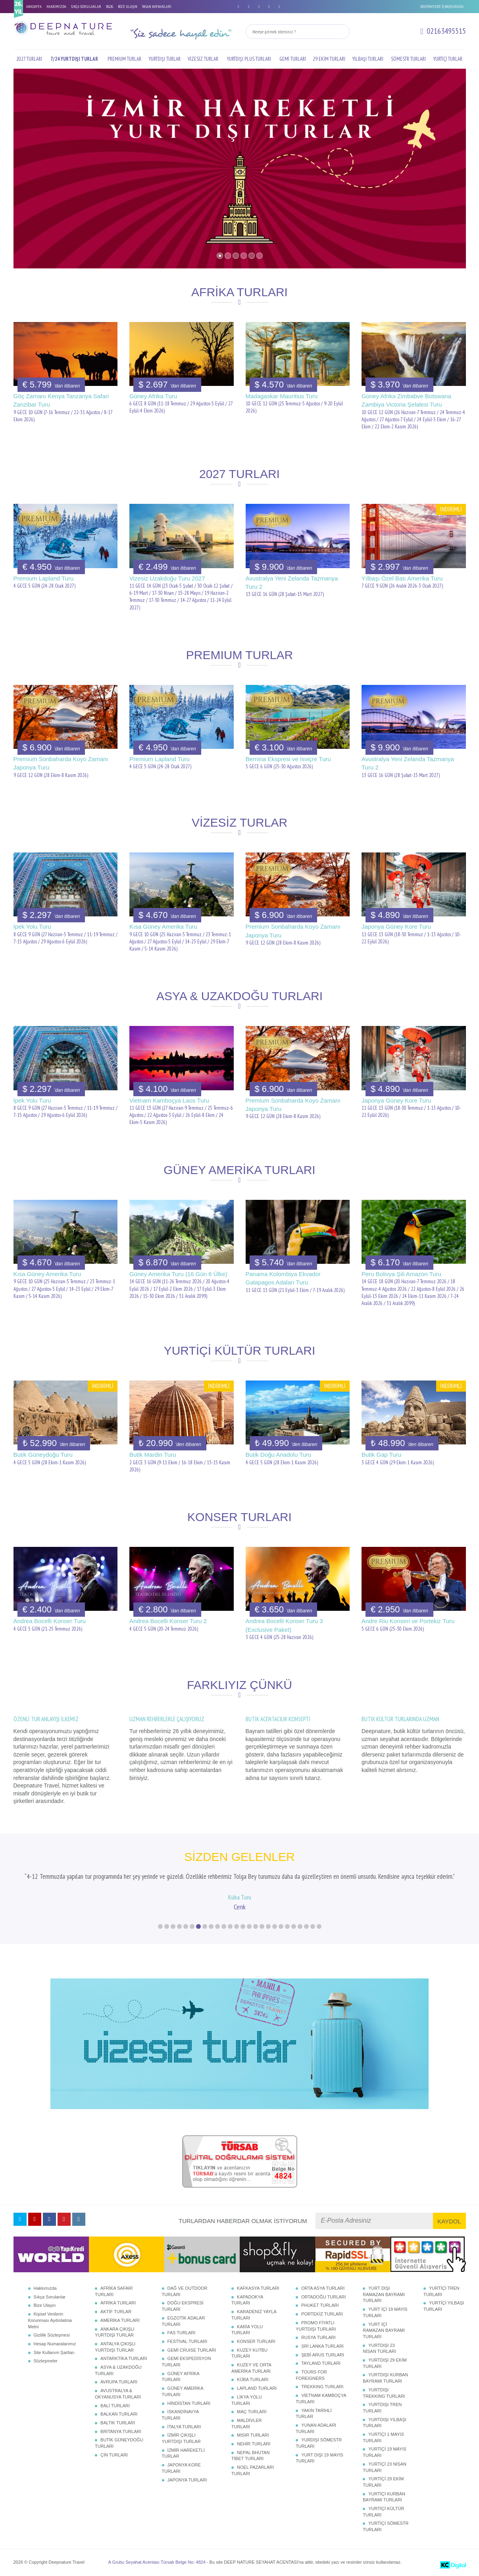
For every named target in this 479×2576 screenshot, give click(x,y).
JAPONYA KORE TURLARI (181, 2468)
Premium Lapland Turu (43, 578)
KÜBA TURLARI (252, 2379)
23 (300, 1926)
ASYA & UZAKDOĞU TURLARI (118, 2370)
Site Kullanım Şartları (54, 2352)
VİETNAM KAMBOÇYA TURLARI (321, 2398)
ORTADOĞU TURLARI (323, 2296)
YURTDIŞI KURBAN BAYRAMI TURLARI (385, 2377)
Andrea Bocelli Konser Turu (49, 1621)
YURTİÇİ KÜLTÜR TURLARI (383, 2511)
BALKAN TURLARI (118, 2414)
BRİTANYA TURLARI (120, 2431)
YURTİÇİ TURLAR (447, 59)
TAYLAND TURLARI (320, 2363)
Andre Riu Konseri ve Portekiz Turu (408, 1621)
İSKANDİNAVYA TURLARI (180, 2414)
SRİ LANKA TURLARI (322, 2346)
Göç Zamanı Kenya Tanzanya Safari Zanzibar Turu (61, 400)
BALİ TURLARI (115, 2405)
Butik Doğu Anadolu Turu (279, 1454)
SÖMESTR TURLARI (408, 59)
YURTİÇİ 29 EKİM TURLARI (383, 2481)
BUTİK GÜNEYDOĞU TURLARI (119, 2443)
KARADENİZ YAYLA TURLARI (253, 2314)
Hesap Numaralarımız (55, 2343)
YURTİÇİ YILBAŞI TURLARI (443, 2306)
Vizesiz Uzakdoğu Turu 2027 (167, 578)
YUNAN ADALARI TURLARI (316, 2428)
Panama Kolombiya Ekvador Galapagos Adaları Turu (283, 1278)
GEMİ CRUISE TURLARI (191, 2350)
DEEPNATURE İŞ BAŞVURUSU (442, 6)
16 (255, 1926)
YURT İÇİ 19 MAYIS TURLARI (385, 2312)
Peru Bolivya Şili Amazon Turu (401, 1274)
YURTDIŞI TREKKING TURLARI (384, 2393)
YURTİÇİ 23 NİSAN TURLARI (384, 2467)
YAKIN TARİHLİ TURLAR (313, 2413)
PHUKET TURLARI (320, 2305)
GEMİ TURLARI (292, 59)
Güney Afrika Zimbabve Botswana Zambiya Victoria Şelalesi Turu (406, 400)
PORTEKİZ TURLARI (322, 2314)
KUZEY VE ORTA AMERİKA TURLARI (251, 2368)
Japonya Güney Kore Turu (396, 926)
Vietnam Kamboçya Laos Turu (169, 1100)
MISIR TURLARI (253, 2435)
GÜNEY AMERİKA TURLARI (182, 2391)
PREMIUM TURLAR (124, 59)
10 (217, 1926)
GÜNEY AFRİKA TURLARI (181, 2376)
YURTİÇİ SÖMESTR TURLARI (385, 2526)
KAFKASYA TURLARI (258, 2288)
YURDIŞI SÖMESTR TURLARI (319, 2443)
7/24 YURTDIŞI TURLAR (74, 59)
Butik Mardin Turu (152, 1454)
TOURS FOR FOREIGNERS (311, 2375)
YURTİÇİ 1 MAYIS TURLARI (383, 2437)
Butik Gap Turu (381, 1454)
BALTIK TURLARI (117, 2422)
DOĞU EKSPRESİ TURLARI (183, 2306)
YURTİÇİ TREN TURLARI (441, 2291)
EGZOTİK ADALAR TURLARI (183, 2321)
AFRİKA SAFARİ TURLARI (114, 2291)
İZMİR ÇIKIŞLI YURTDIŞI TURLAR (181, 2438)
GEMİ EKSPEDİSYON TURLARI (186, 2361)
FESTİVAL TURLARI (187, 2341)
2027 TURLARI (29, 59)
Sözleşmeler (46, 2360)
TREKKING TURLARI (322, 2386)
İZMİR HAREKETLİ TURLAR (183, 2453)
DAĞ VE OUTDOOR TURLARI (185, 2291)
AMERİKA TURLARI (120, 2320)
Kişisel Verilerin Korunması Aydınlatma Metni (50, 2320)
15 (249, 1926)
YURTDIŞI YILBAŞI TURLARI (384, 2422)
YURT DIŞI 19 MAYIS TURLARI (319, 2458)
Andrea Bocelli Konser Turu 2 (168, 1621)
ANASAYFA (34, 6)
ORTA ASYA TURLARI (322, 2288)
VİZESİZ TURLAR (203, 59)
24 (306, 1926)
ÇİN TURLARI (114, 2455)
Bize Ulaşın (45, 2305)
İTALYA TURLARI (184, 2426)
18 (268, 1926)
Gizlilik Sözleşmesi (52, 2335)
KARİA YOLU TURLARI (247, 2329)
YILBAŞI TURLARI (367, 59)
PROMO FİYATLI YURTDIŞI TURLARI (316, 2325)
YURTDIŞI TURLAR (165, 59)
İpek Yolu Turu (32, 926)
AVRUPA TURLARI (118, 2381)
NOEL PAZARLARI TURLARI (252, 2470)
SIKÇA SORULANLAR (86, 6)
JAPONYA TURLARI (187, 2480)
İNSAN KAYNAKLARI (156, 6)
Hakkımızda (45, 2288)
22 (293, 1926)
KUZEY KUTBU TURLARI (249, 2353)
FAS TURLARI (181, 2332)
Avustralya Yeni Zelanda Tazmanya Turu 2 (292, 582)
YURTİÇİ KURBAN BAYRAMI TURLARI (384, 2497)
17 (262, 1926)
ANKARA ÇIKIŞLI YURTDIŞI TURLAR (115, 2332)
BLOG (109, 6)
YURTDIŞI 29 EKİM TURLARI (384, 2363)
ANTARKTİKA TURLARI (123, 2358)
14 (242, 1926)
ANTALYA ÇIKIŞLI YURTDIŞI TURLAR (115, 2346)
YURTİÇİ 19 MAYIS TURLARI (384, 2452)
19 (274, 1926)
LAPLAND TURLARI (257, 2388)
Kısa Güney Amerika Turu (163, 926)
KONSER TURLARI (256, 2341)
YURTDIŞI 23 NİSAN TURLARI (379, 2348)
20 (281, 1926)
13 (236, 1926)
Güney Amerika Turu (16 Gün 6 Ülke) (178, 1274)
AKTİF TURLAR (115, 2311)
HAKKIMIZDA (56, 6)
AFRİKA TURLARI (118, 2302)
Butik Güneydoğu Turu (43, 1454)
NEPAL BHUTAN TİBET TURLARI (250, 2455)
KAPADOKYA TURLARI (247, 2300)
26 (319, 1926)
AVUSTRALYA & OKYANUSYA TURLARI (118, 2393)
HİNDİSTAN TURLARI (188, 2403)
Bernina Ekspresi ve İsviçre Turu (288, 759)
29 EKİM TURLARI (329, 59)
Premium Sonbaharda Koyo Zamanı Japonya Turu (60, 763)
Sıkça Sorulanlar (50, 2296)
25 (312, 1926)
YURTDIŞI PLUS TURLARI (249, 59)
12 (230, 1926)
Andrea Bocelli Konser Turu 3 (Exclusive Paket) (284, 1625)
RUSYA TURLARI (318, 2337)
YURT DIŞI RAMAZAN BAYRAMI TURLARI (384, 2294)
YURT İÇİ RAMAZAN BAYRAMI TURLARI (384, 2330)
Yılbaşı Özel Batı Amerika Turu (402, 578)
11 (223, 1926)
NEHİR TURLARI (253, 2443)
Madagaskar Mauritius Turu (282, 396)
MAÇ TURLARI (251, 2411)
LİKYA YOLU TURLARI (246, 2400)
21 (287, 1926)
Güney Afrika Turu (153, 396)
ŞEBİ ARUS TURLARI (322, 2354)
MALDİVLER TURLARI (246, 2423)
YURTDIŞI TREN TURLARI (382, 2407)
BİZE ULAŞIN (127, 6)
